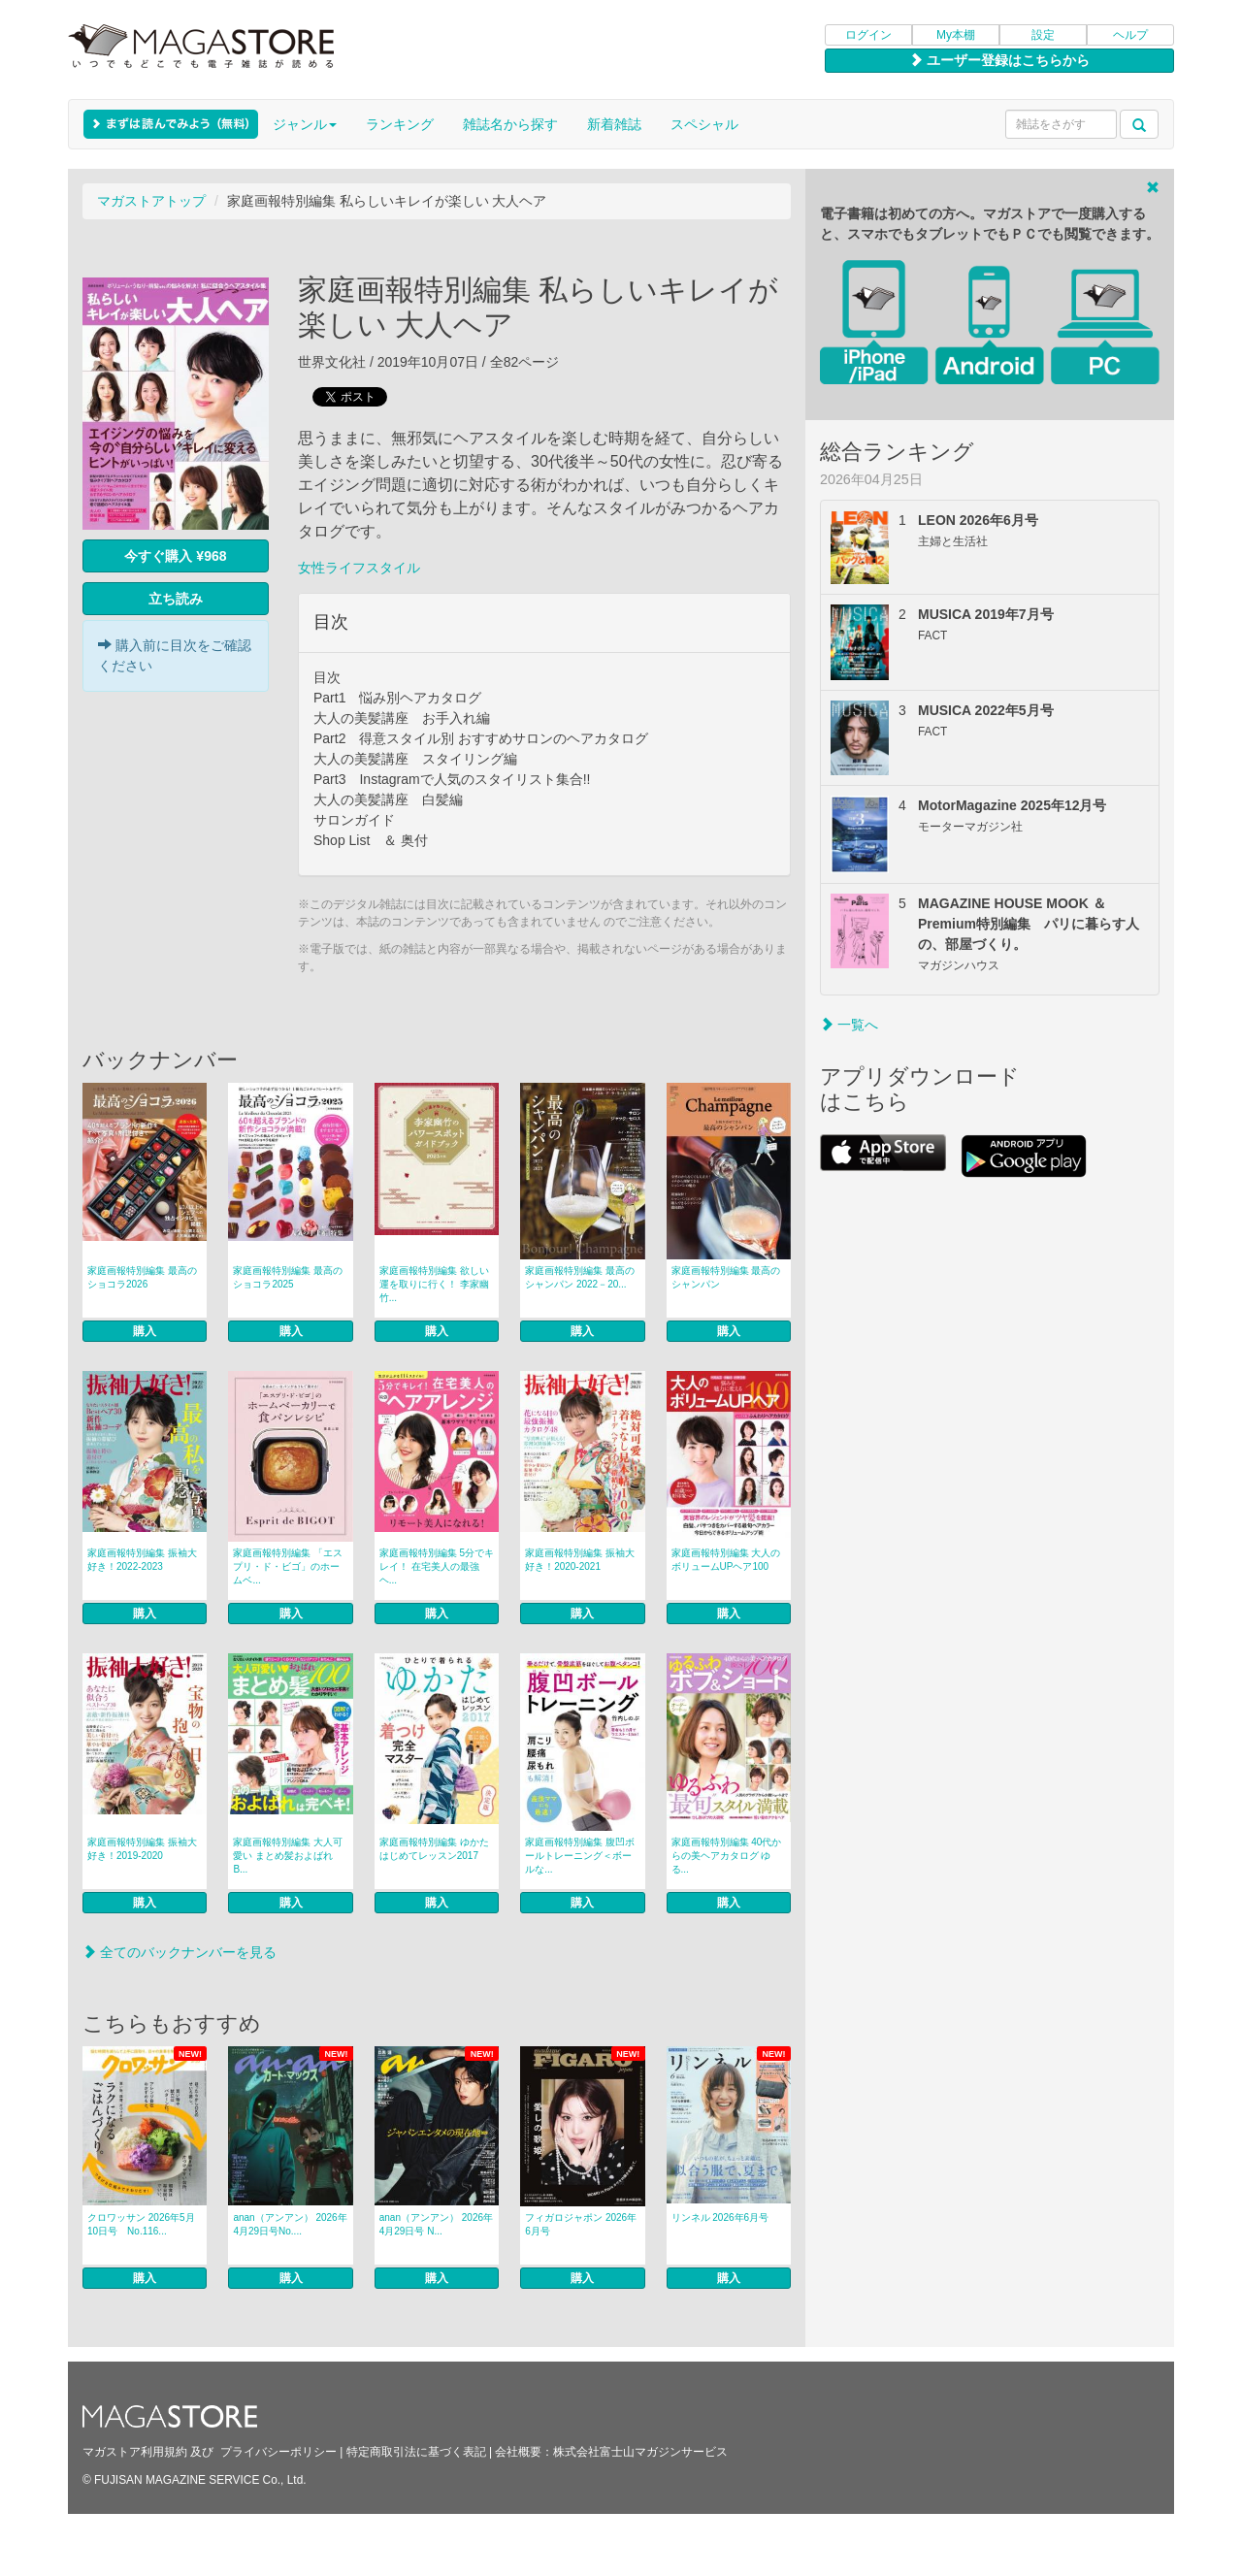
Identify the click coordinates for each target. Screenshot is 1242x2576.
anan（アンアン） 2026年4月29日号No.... (289, 2224)
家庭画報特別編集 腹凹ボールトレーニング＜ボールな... (580, 1856)
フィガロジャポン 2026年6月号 (581, 2224)
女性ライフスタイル (359, 567)
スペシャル (704, 124)
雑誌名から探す (510, 124)
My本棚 (955, 35)
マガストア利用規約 (134, 2452)
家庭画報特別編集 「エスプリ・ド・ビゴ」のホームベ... (288, 1566)
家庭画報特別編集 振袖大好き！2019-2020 (142, 1849)
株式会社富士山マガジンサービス (640, 2452)
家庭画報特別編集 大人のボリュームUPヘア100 (726, 1560)
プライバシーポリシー (278, 2452)
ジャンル (305, 124)
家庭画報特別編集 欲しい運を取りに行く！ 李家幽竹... (434, 1284)
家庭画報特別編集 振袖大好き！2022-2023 (142, 1560)
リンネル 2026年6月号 (720, 2217)
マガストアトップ (151, 201)
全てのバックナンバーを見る (179, 1952)
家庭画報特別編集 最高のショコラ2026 (142, 1277)
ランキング (400, 124)
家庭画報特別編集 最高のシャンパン (726, 1277)
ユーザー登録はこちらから (999, 60)
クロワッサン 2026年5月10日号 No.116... (141, 2224)
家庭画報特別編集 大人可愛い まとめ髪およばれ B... (288, 1856)
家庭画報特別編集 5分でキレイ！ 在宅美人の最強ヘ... (436, 1566)
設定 (1043, 35)
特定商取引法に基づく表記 (416, 2452)
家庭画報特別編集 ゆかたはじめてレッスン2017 (434, 1849)
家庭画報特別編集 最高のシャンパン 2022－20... (580, 1277)
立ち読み (175, 598)
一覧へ (849, 1024)
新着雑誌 (614, 124)
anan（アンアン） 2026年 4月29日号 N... (436, 2224)
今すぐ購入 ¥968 (175, 556)
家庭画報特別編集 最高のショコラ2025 (288, 1277)
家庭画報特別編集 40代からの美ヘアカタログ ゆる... (726, 1856)
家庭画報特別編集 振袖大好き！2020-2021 (580, 1560)
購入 (144, 1331)
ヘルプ (1130, 35)
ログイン (868, 35)
